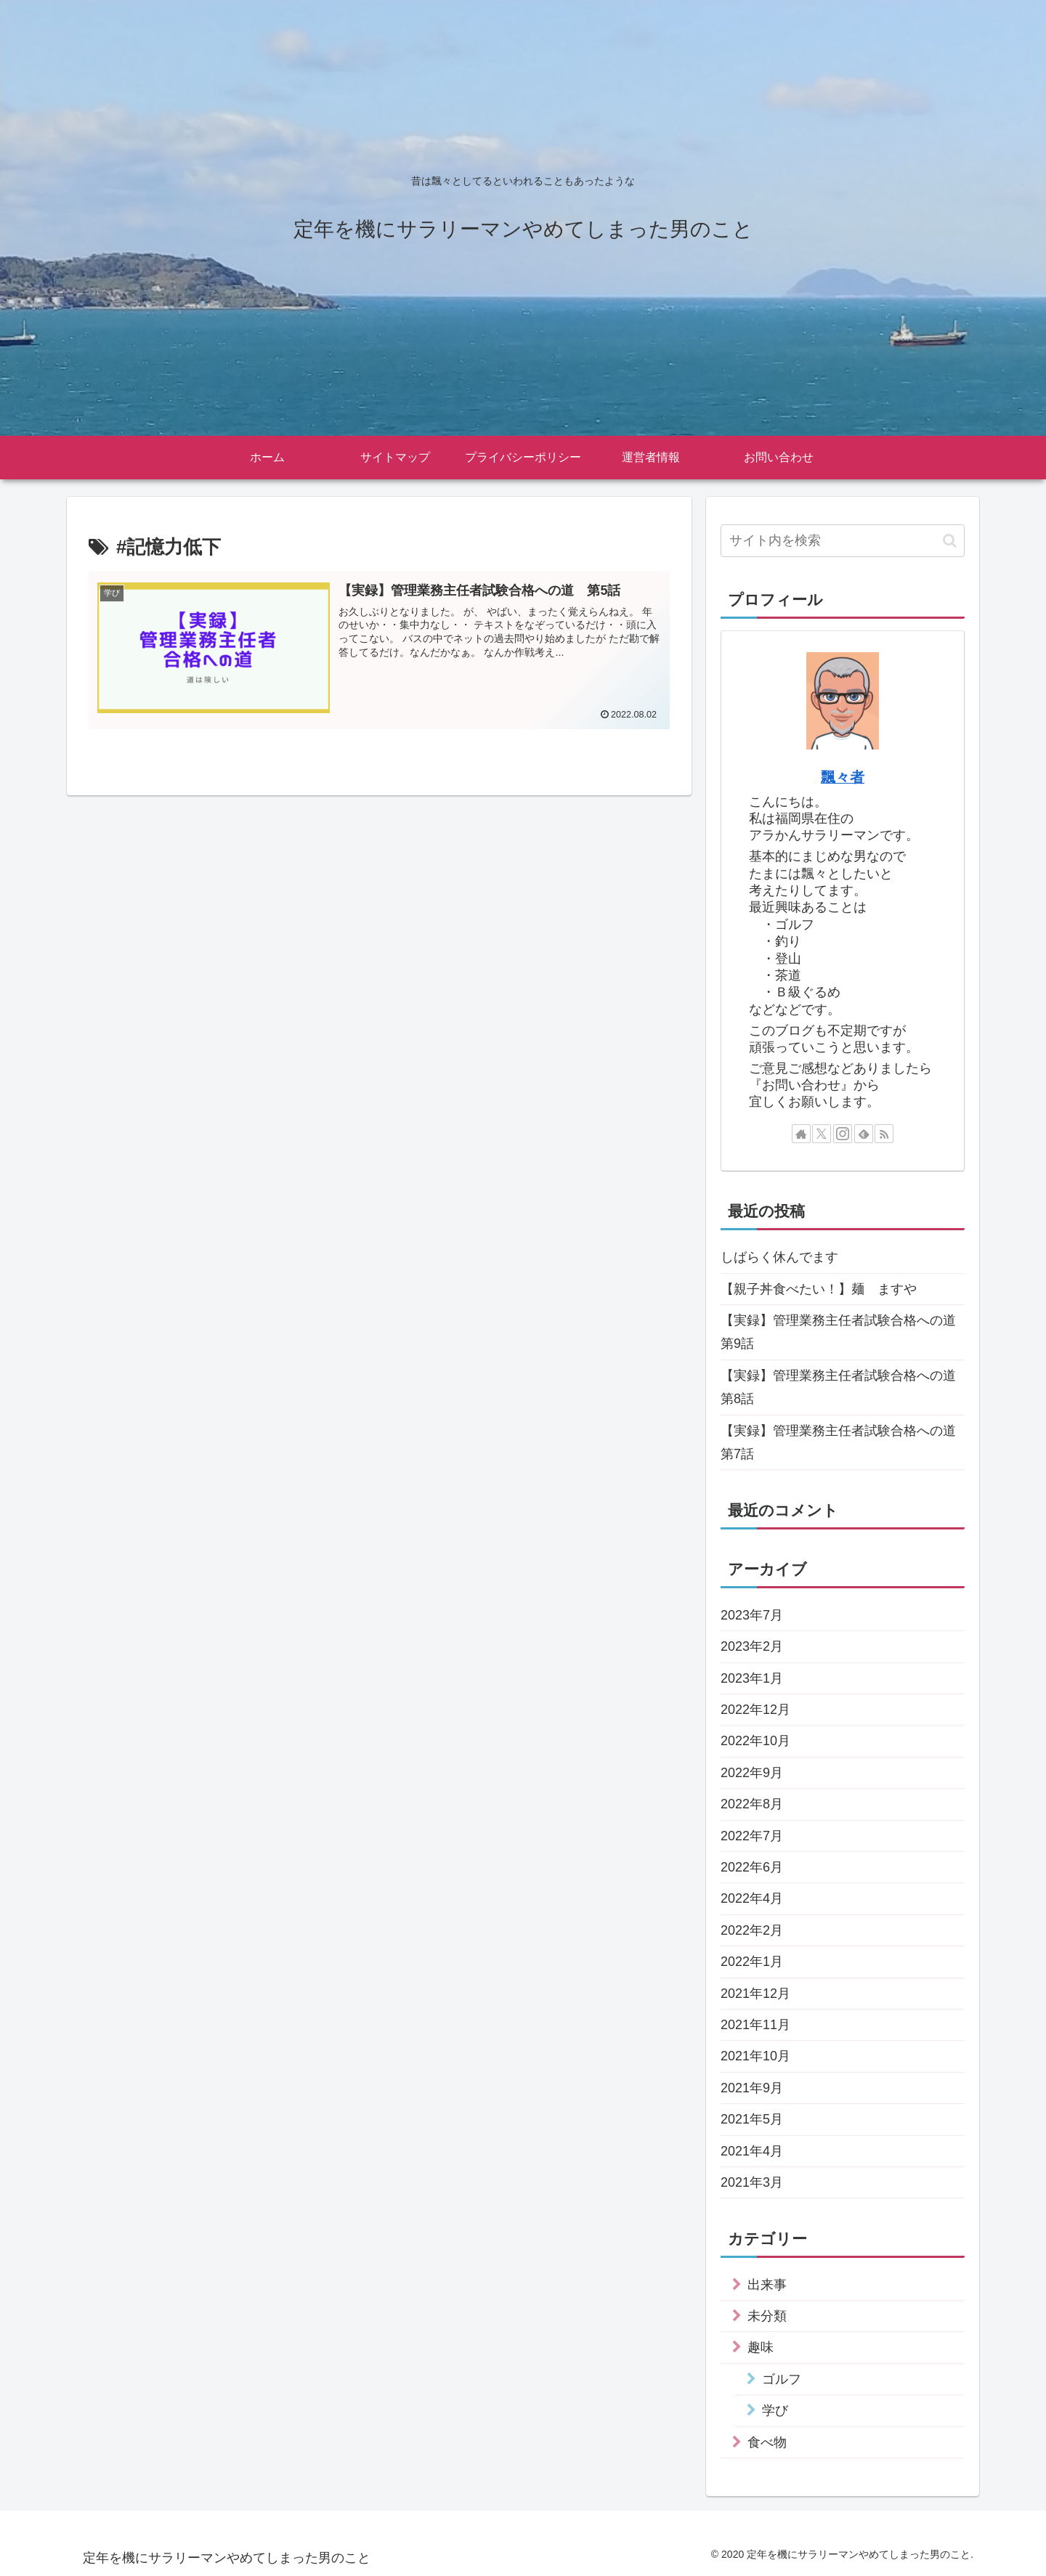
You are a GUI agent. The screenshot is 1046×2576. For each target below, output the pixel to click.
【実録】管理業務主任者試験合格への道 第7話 (843, 1442)
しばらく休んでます (779, 1257)
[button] (949, 540)
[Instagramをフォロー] (842, 1133)
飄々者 (842, 777)
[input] (843, 540)
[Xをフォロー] (821, 1133)
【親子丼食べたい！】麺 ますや (819, 1289)
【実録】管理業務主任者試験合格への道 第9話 (843, 1332)
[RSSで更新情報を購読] (884, 1133)
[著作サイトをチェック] (801, 1133)
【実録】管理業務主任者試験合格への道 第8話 (843, 1387)
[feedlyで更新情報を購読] (863, 1133)
